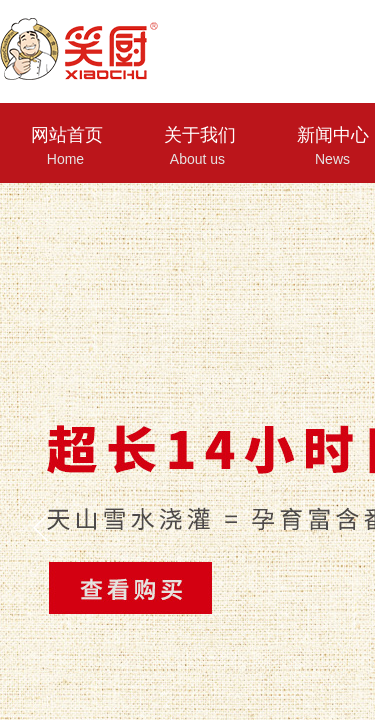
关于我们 (200, 135)
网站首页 (67, 135)
